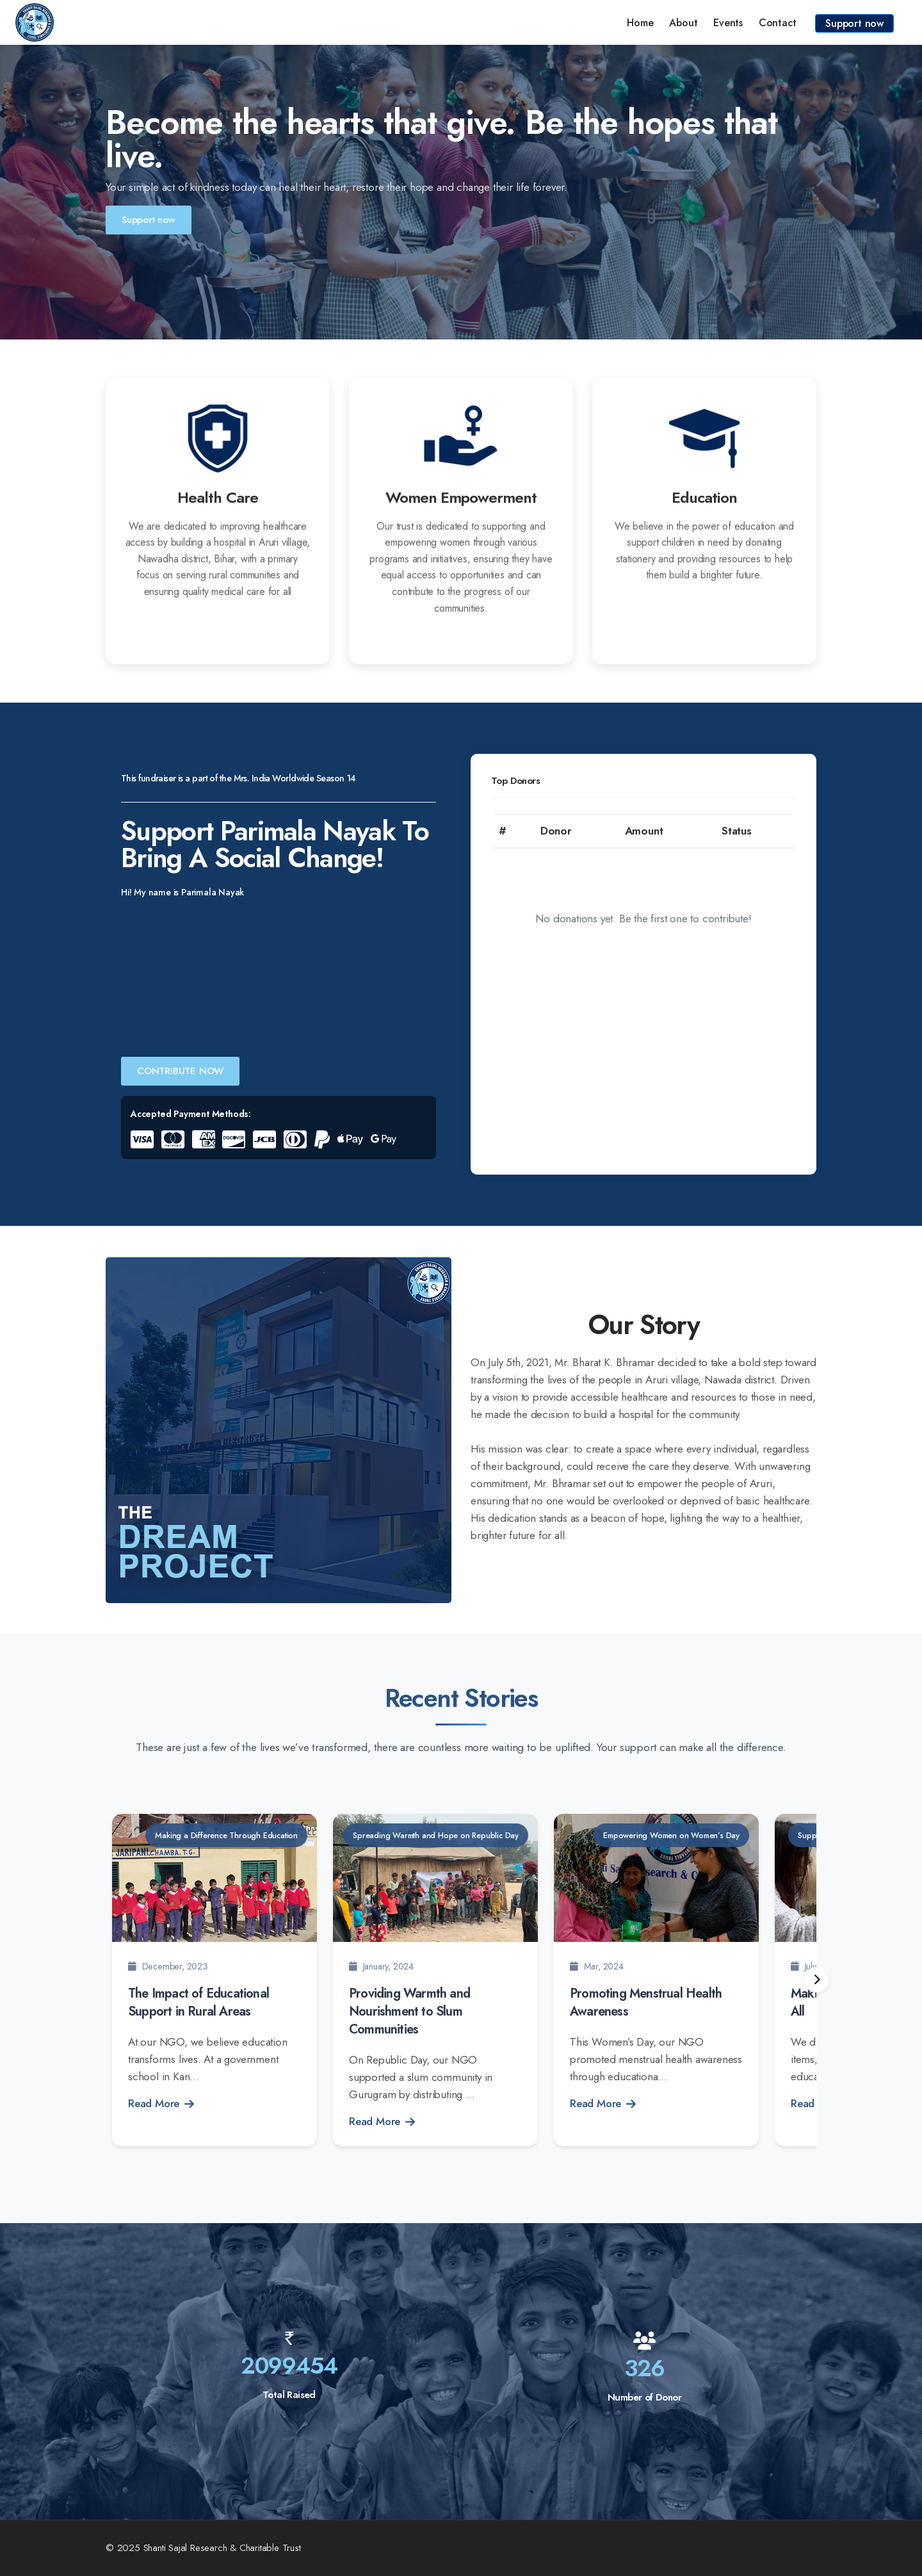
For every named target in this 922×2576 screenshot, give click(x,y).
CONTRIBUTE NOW (180, 1071)
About (683, 22)
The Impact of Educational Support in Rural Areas (198, 2002)
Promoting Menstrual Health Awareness (646, 2002)
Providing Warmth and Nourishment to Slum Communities (409, 2011)
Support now (854, 23)
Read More (161, 2103)
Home (640, 22)
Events (728, 22)
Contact (778, 22)
